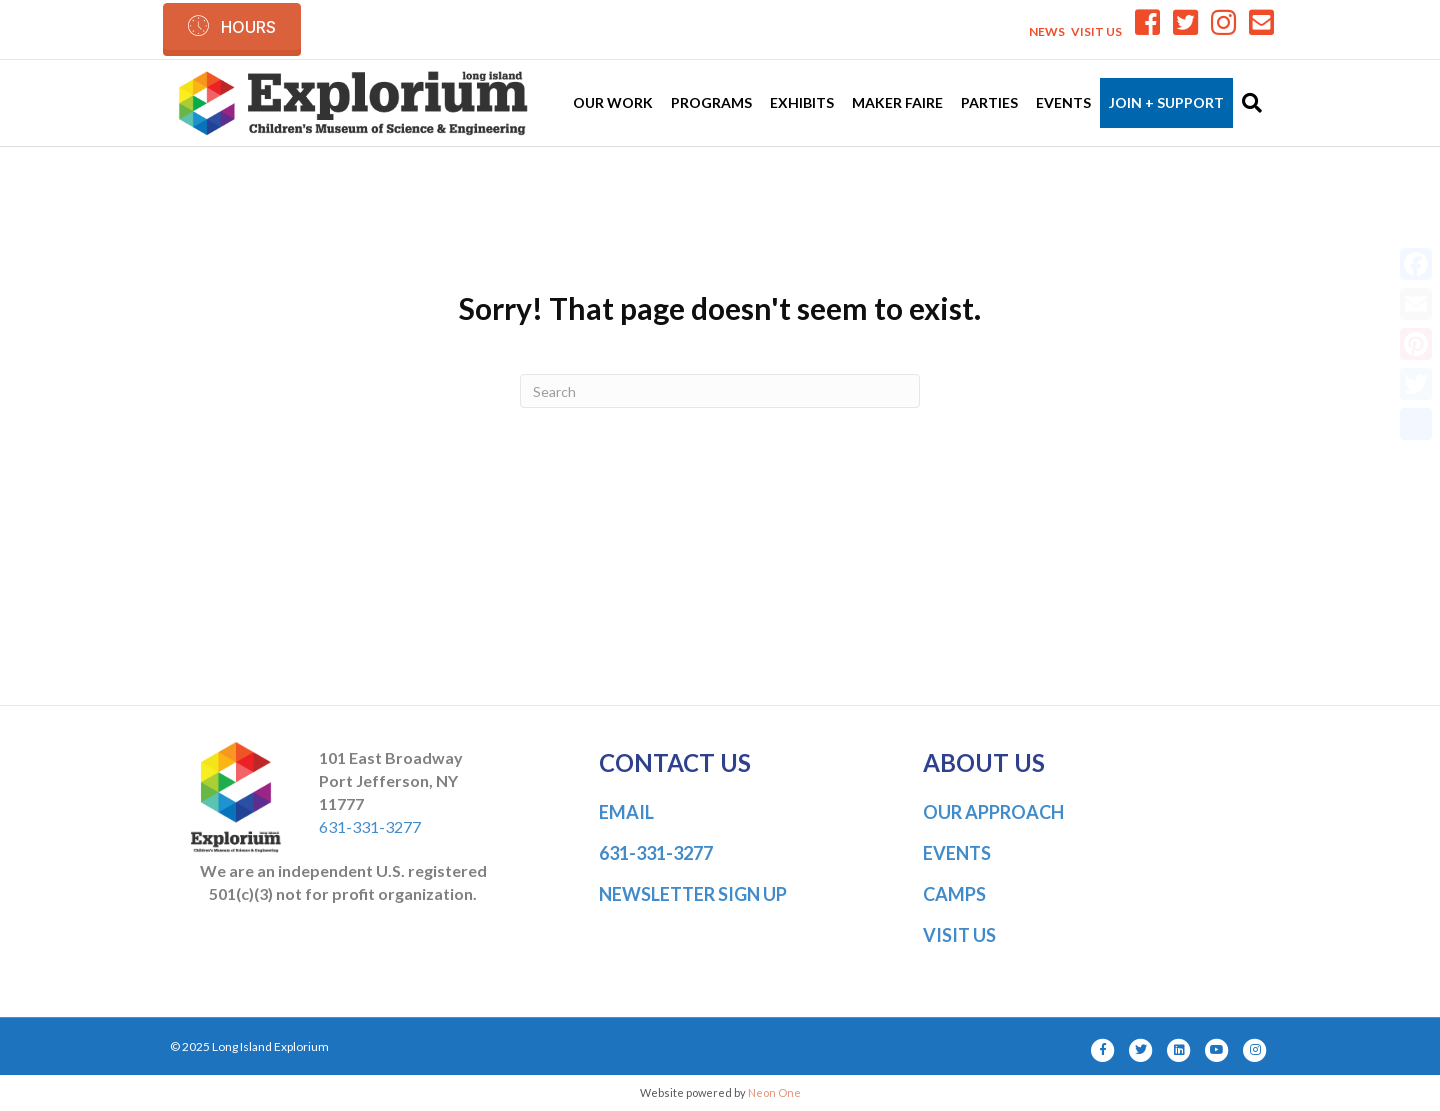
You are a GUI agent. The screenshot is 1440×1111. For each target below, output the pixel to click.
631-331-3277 (370, 826)
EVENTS (957, 853)
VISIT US (1096, 31)
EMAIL (626, 812)
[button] (232, 26)
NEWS (1047, 31)
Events (1063, 102)
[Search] (1247, 103)
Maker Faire (897, 102)
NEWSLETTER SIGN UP (693, 894)
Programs (711, 102)
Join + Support (1166, 102)
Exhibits (802, 102)
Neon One (774, 1092)
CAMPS (954, 894)
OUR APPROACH (993, 812)
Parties (989, 102)
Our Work (613, 102)
